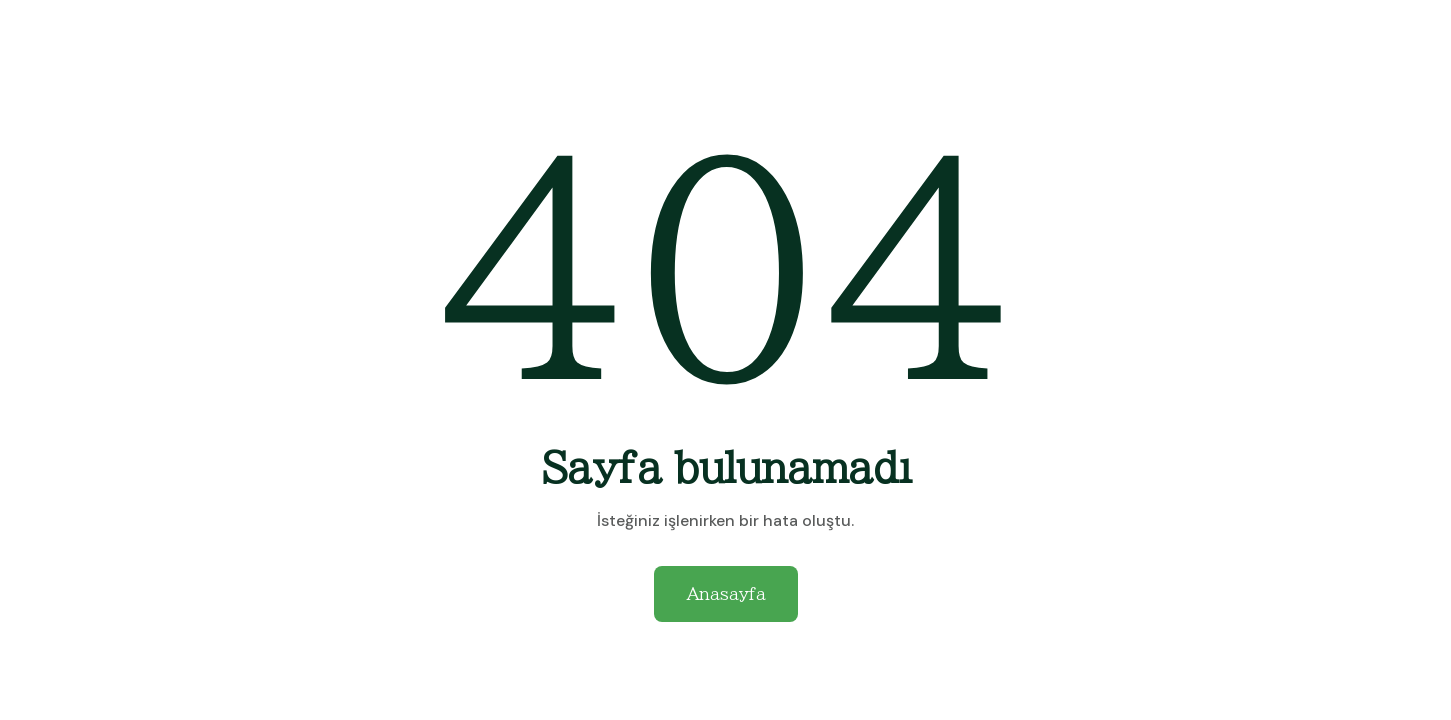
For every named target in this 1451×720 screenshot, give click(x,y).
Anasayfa (726, 594)
